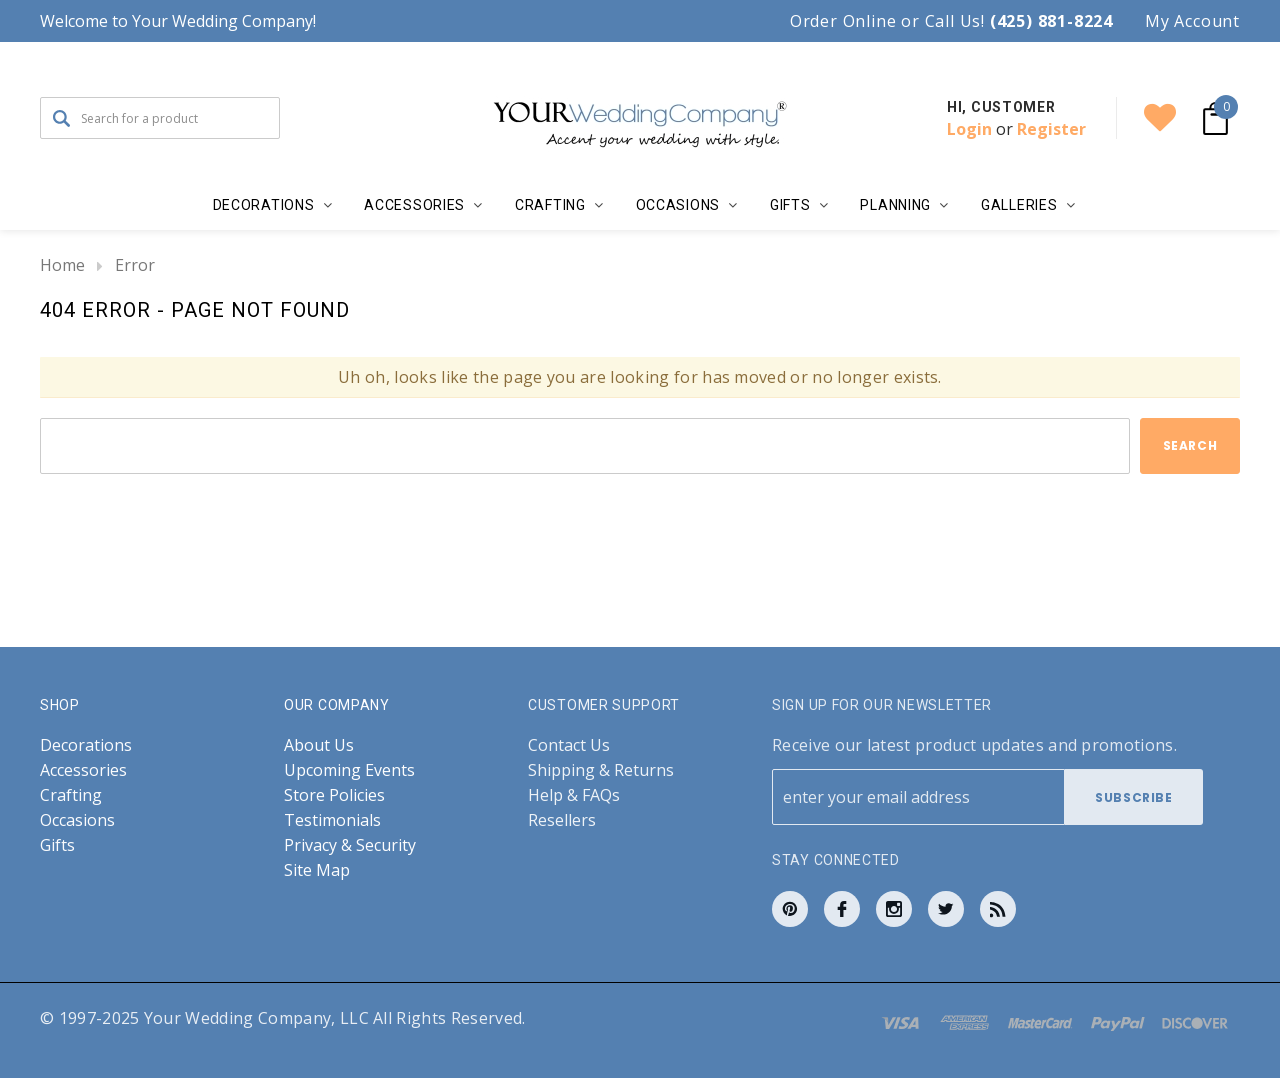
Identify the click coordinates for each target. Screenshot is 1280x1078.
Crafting (71, 795)
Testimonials (332, 820)
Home (62, 265)
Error (135, 265)
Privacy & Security (350, 845)
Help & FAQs (574, 795)
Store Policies (334, 795)
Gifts (57, 845)
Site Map (317, 870)
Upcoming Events (349, 770)
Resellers (562, 820)
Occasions (77, 820)
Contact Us (569, 745)
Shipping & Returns (601, 770)
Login (969, 129)
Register (1051, 129)
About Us (319, 745)
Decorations (86, 745)
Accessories (83, 770)
